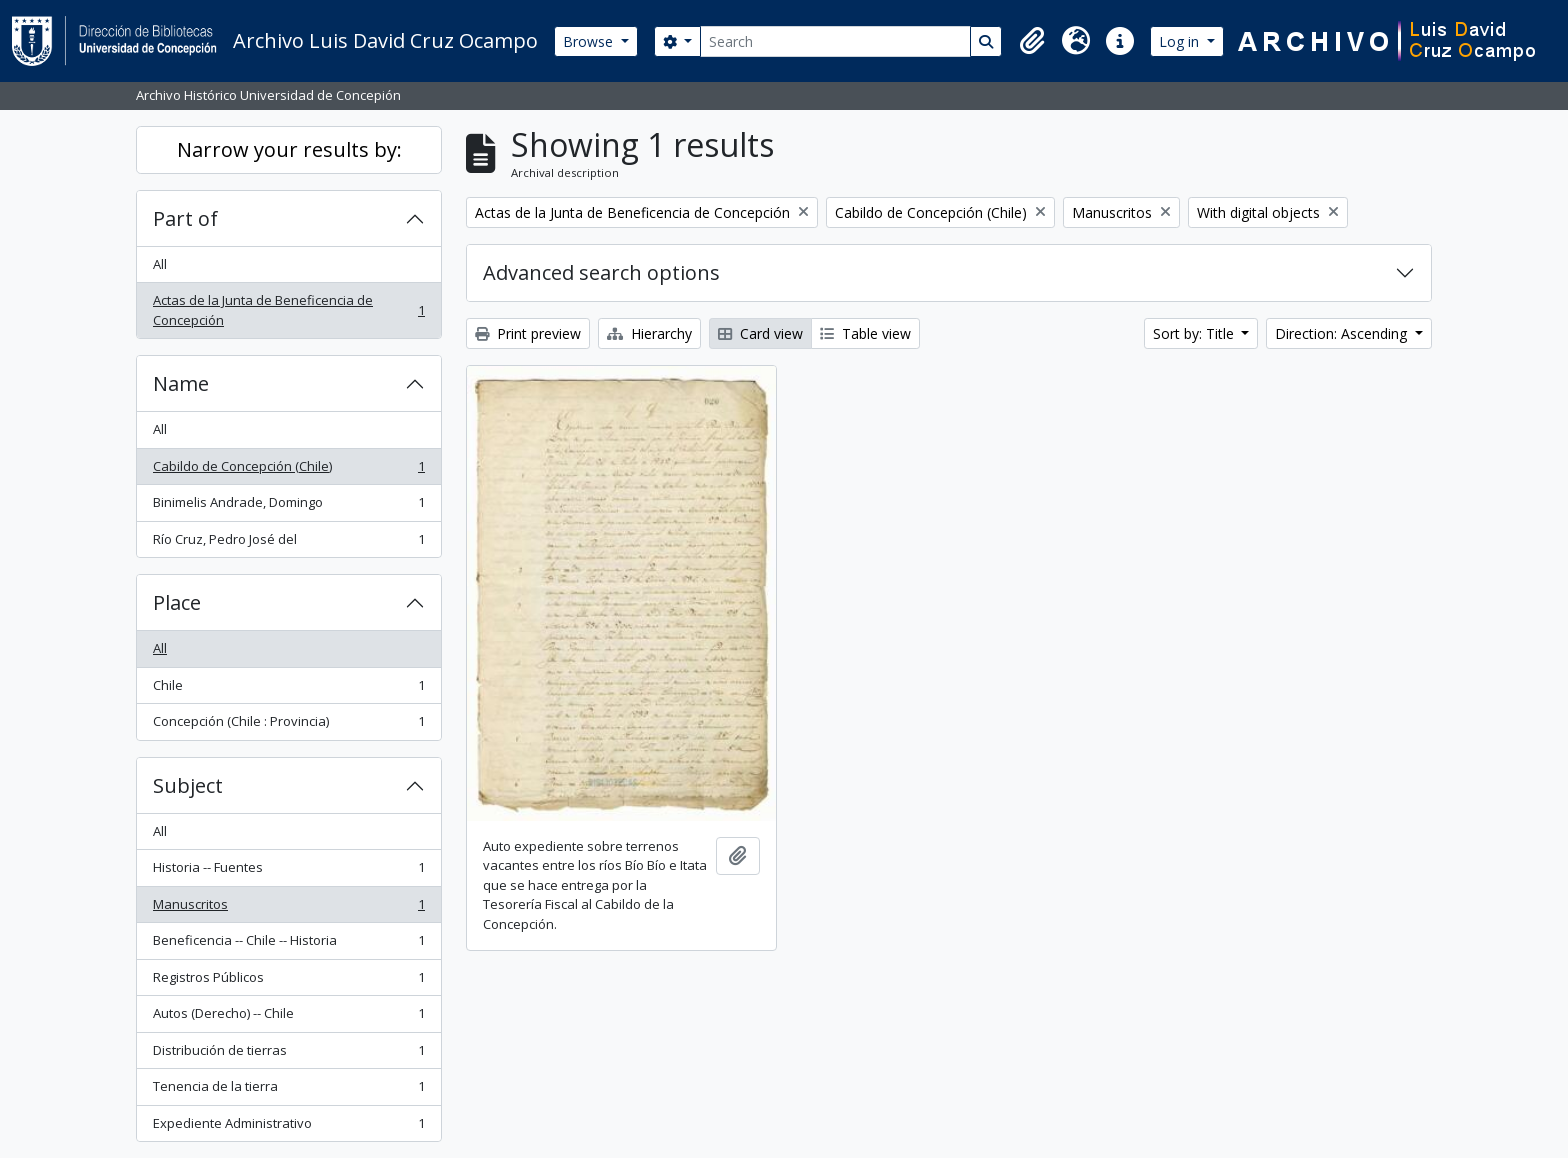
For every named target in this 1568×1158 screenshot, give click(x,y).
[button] (1032, 41)
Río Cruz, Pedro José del (288, 543)
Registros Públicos (288, 981)
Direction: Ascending (1343, 333)
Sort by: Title (1195, 333)
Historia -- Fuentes (288, 871)
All (160, 264)
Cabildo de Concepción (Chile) (288, 470)
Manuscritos (288, 908)
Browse (590, 41)
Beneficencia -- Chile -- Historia (288, 944)
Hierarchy (649, 333)
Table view (865, 333)
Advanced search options (601, 272)
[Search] (835, 41)
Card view (760, 333)
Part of (185, 218)
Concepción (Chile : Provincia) (288, 725)
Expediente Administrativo (288, 1127)
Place (177, 602)
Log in (1181, 41)
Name (181, 383)
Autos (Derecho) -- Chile (288, 1017)
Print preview (528, 333)
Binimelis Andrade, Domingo (288, 506)
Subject (188, 785)
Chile (288, 689)
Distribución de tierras (288, 1054)
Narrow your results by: (289, 149)
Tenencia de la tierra (288, 1090)
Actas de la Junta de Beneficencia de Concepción (288, 310)
